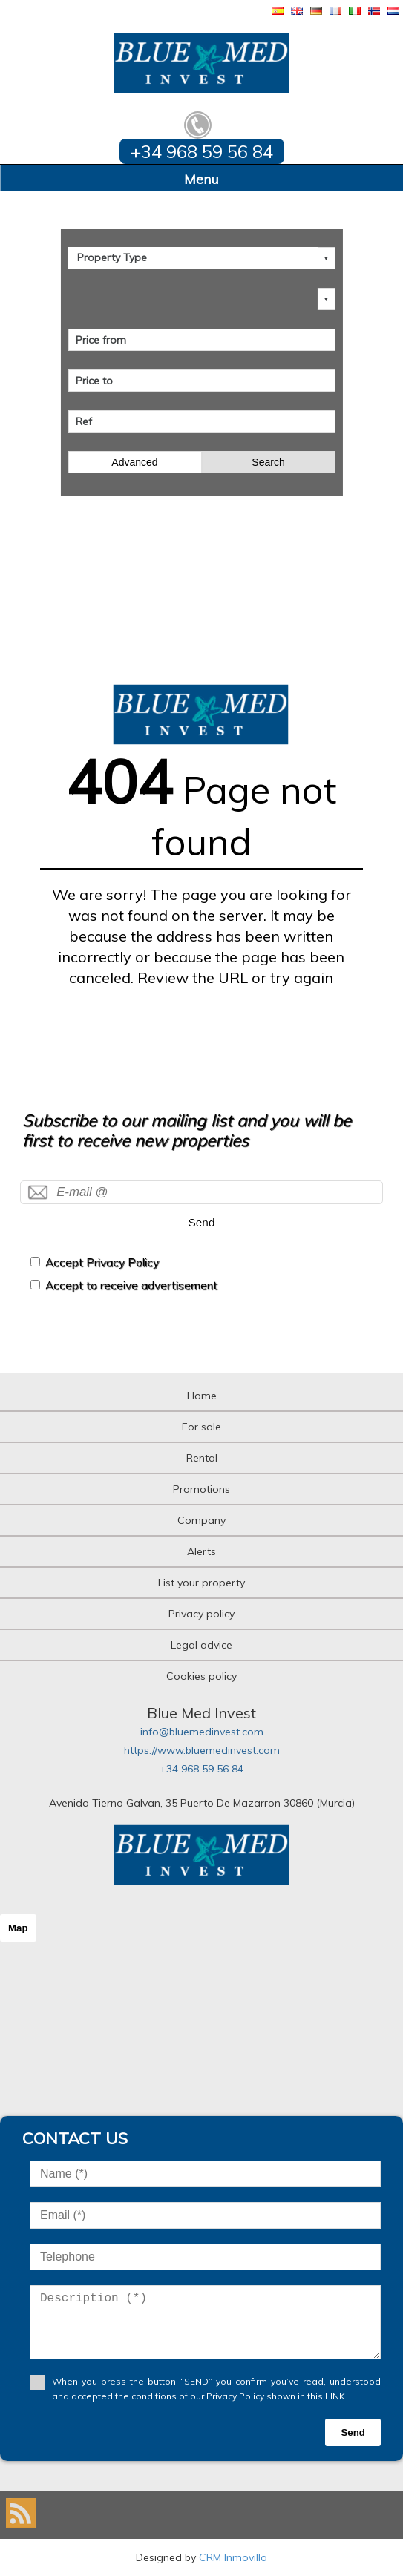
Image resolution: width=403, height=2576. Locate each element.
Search (268, 462)
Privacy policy (201, 1613)
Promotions (201, 1489)
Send (202, 1222)
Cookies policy (201, 1676)
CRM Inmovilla (233, 2557)
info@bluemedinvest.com (201, 1731)
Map (18, 1927)
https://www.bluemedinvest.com (202, 1750)
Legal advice (201, 1645)
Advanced (134, 462)
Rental (201, 1458)
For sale (201, 1426)
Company (201, 1520)
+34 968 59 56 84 (201, 1768)
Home (202, 1395)
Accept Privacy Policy (102, 1262)
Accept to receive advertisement (131, 1285)
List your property (201, 1582)
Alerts (201, 1551)
